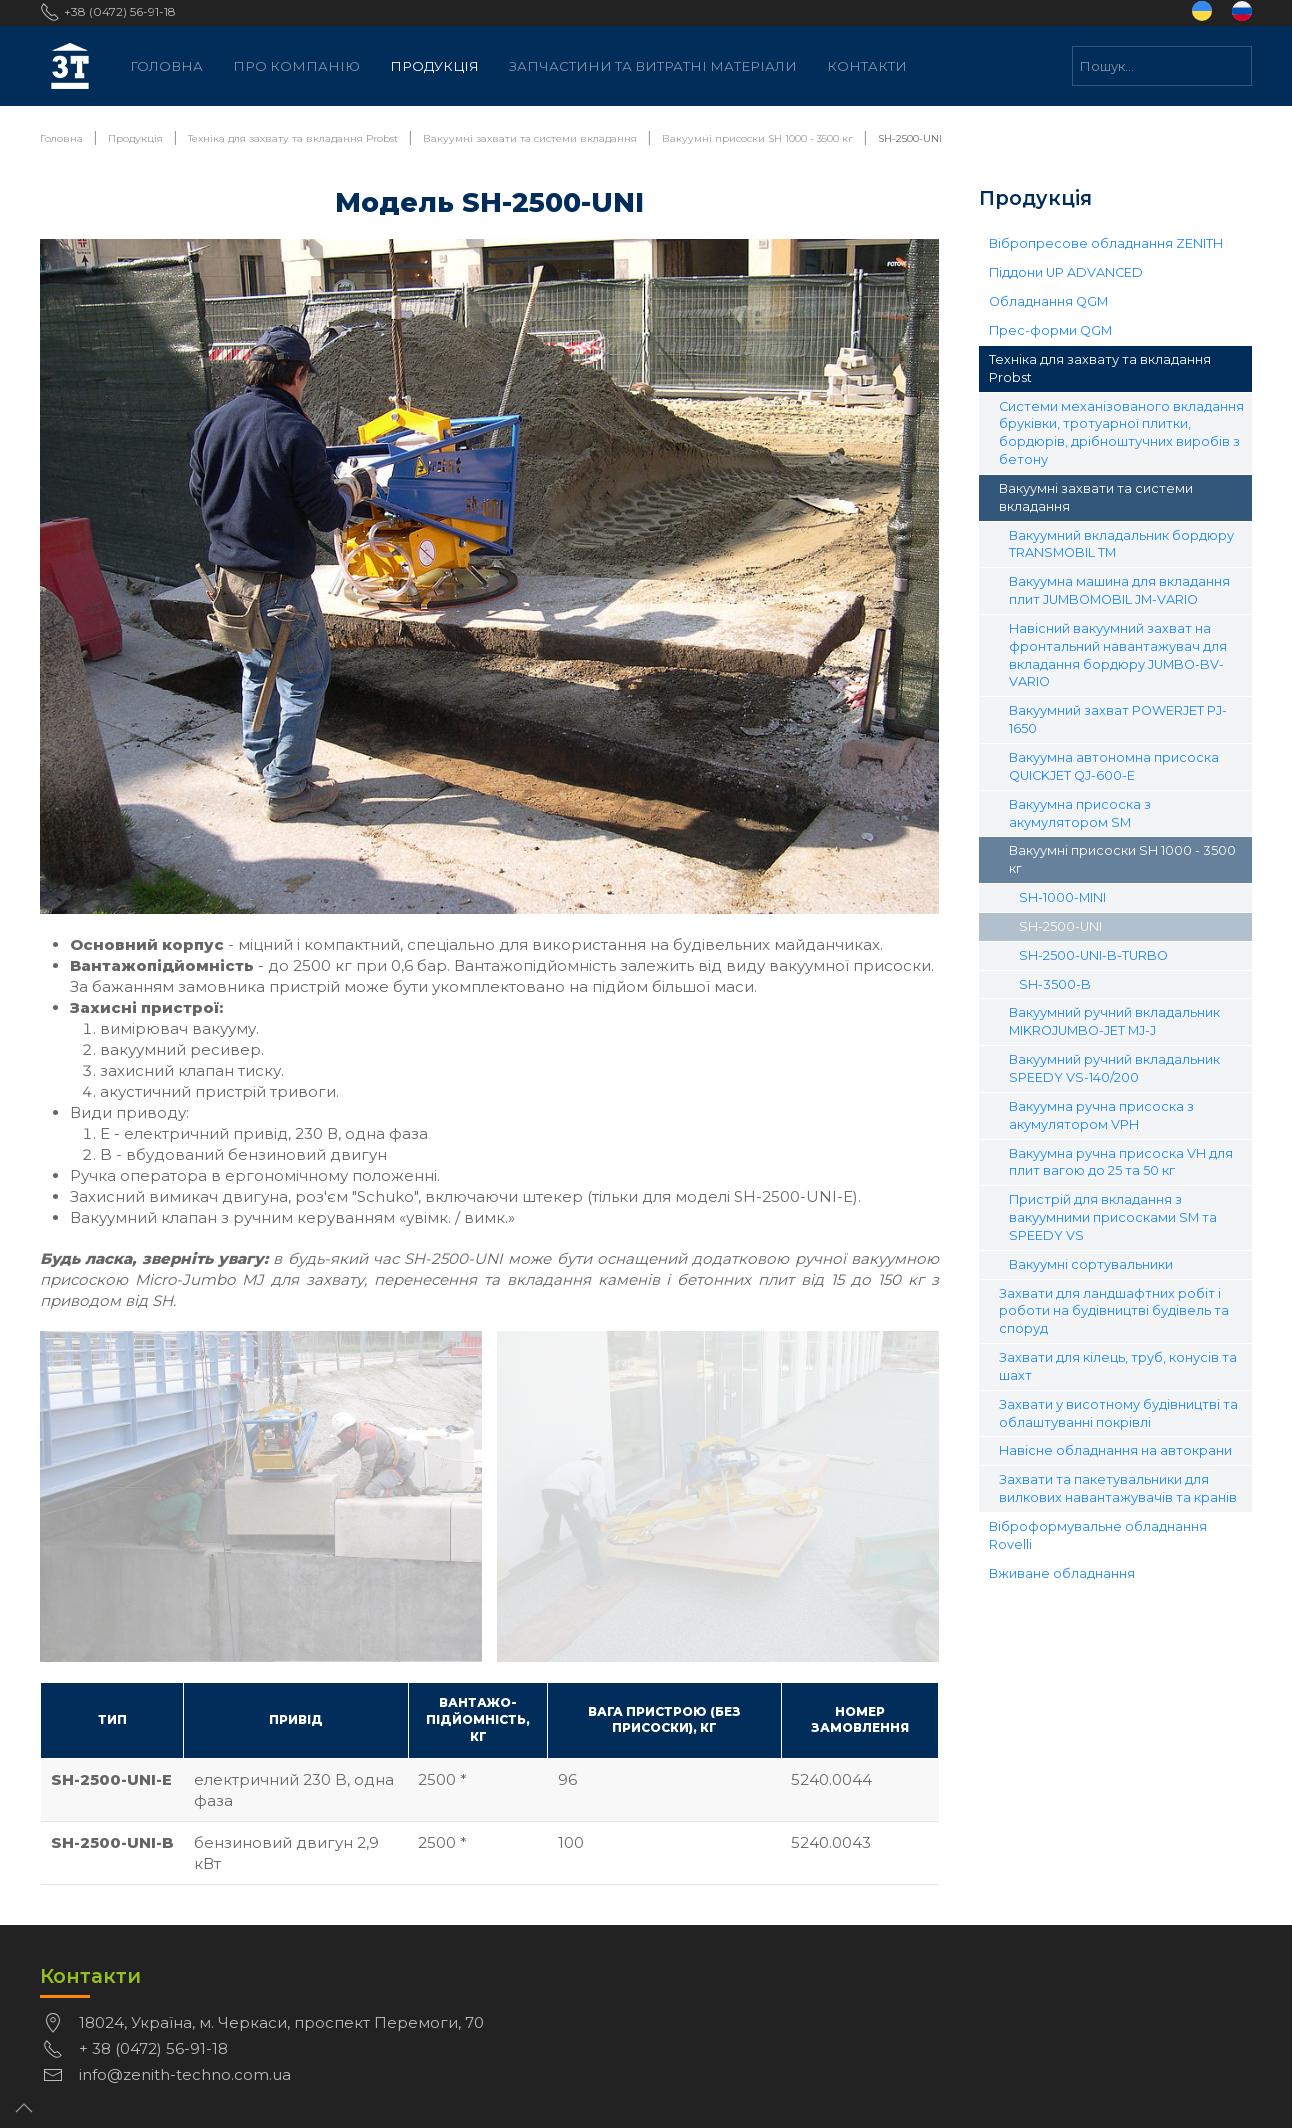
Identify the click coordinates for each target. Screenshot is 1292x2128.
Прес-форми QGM (1050, 330)
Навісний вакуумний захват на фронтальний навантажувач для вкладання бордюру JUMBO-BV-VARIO (1118, 655)
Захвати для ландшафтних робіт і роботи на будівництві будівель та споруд (1114, 1311)
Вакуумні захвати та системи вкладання (1096, 497)
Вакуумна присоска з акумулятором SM (1080, 813)
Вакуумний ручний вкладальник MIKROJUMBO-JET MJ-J (1114, 1021)
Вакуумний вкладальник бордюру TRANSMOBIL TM (1121, 544)
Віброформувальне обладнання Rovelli (1098, 1535)
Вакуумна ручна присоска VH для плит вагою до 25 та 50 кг (1121, 1162)
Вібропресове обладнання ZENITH (1106, 243)
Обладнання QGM (1048, 301)
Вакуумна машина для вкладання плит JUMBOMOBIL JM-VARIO (1119, 590)
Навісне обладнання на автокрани (1115, 1450)
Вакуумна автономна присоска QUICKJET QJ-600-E (1114, 766)
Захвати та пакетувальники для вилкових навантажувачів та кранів (1118, 1488)
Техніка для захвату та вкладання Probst (1100, 368)
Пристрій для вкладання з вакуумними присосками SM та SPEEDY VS (1113, 1217)
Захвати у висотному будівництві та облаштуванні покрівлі (1118, 1413)
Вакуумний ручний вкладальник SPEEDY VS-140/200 (1114, 1068)
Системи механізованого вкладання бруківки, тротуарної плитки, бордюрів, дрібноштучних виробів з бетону (1121, 433)
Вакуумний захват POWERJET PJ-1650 (1118, 719)
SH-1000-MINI (1062, 897)
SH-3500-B (1055, 984)
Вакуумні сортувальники (1091, 1264)
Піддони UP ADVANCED (1066, 272)
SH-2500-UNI (1060, 926)
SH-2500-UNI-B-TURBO (1093, 955)
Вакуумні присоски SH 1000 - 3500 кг (1122, 859)
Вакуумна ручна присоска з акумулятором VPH (1101, 1115)
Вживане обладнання (1062, 1573)
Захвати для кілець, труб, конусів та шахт (1118, 1366)
